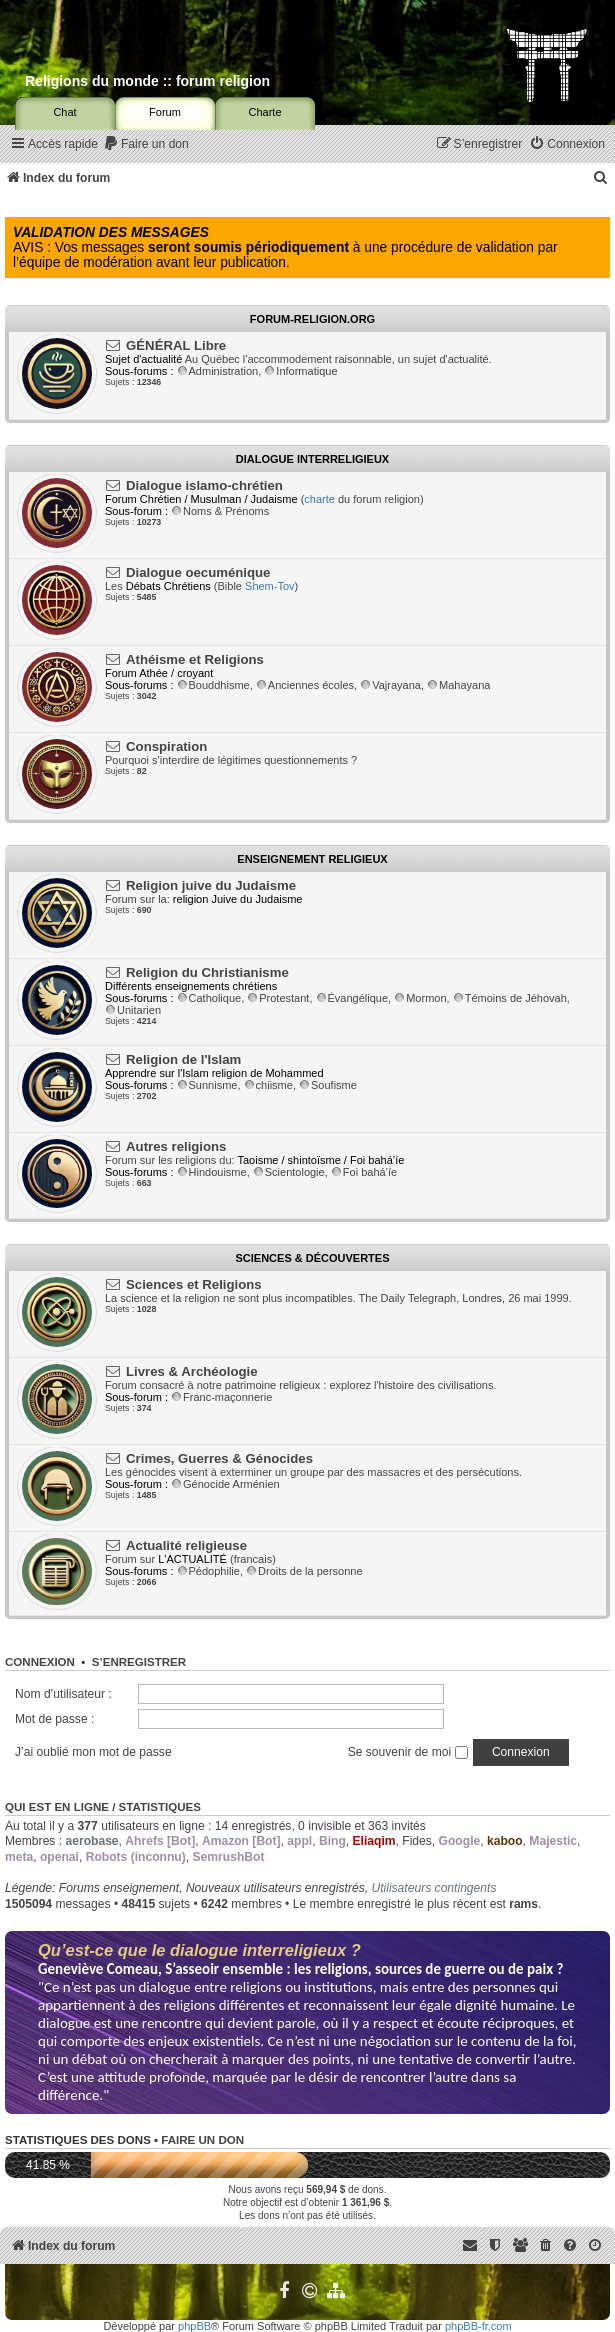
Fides (417, 1841)
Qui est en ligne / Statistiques (103, 1807)
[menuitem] (146, 144)
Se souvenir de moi (408, 1752)
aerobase (91, 1841)
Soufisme (328, 1085)
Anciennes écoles (305, 685)
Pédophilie (208, 1571)
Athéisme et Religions (195, 659)
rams (523, 1904)
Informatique (300, 371)
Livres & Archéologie (191, 1371)
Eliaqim (374, 1841)
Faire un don (202, 2140)
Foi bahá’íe (364, 1172)
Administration (218, 371)
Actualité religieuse (186, 1545)
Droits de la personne (304, 1571)
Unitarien (133, 1010)
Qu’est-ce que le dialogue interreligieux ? (199, 1950)
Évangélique (352, 998)
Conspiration (166, 746)
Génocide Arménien (225, 1484)
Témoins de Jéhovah (510, 998)
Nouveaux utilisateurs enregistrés (275, 1888)
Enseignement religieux (312, 859)
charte (319, 499)
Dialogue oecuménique (198, 572)
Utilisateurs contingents (433, 1888)
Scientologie (289, 1172)
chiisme (268, 1085)
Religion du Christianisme (207, 972)
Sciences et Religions (194, 1284)
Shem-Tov (270, 586)
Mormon (420, 998)
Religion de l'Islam (183, 1059)
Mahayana (458, 685)
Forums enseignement (119, 1888)
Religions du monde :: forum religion (147, 81)
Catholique (209, 998)
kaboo (505, 1841)
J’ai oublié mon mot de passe (93, 1752)
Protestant (278, 998)
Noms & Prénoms (220, 511)
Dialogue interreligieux (312, 459)
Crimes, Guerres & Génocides (219, 1458)
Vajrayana (390, 685)
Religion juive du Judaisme (211, 885)
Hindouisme (212, 1172)
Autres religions (176, 1146)
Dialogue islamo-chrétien (204, 485)
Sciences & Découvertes (312, 1258)
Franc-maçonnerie (221, 1397)
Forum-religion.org (312, 319)
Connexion (40, 1662)
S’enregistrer (139, 1662)
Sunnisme (207, 1085)
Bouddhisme (213, 685)
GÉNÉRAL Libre (176, 345)
